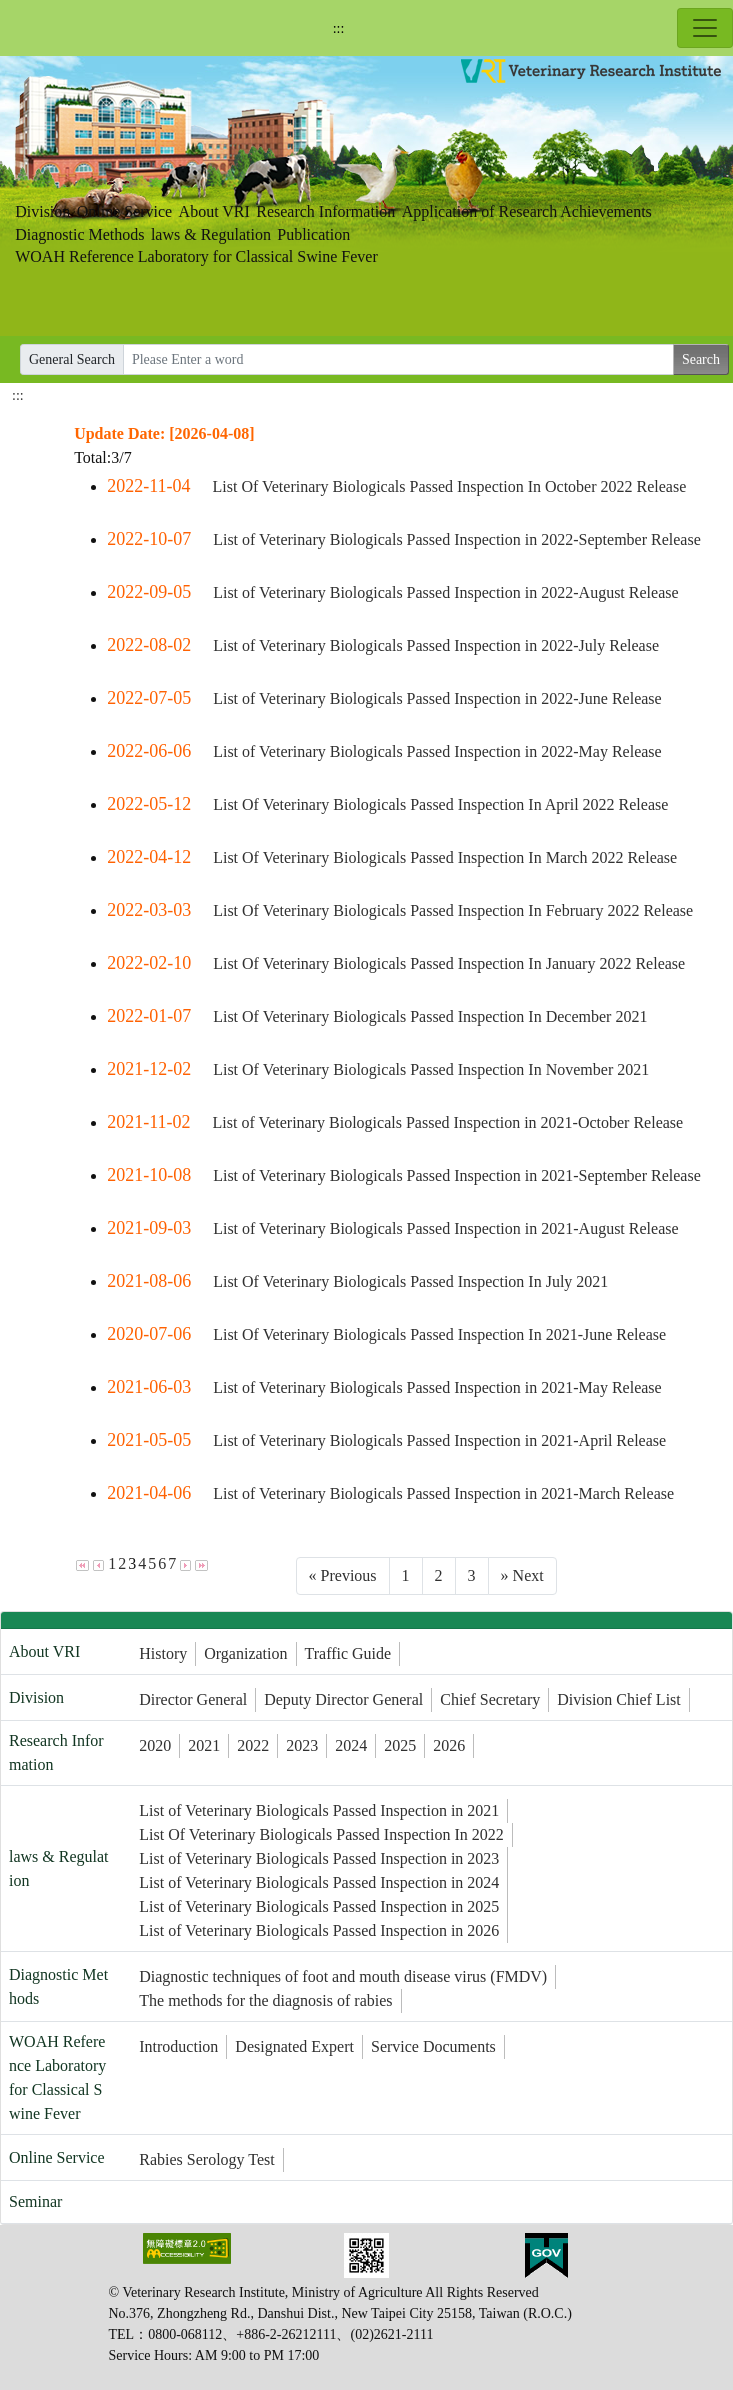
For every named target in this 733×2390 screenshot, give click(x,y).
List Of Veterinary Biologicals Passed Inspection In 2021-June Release (439, 1334)
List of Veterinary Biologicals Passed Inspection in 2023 (319, 1858)
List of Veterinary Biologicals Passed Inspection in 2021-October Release (447, 1122)
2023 (302, 1745)
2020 (155, 1745)
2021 (204, 1745)
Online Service (125, 211)
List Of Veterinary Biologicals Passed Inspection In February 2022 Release (453, 910)
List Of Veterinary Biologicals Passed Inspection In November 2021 (431, 1069)
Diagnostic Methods (79, 234)
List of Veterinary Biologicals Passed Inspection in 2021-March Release (443, 1493)
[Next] (522, 1576)
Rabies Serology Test (206, 2159)
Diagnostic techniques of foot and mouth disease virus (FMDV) (343, 1976)
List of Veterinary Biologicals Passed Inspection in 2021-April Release (439, 1440)
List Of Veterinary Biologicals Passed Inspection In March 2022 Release (445, 857)
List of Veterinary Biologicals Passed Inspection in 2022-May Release (437, 751)
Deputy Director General (343, 1699)
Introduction (178, 2046)
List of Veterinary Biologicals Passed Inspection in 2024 (319, 1882)
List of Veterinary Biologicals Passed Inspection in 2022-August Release (445, 592)
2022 (253, 1745)
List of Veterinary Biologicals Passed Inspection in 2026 (319, 1930)
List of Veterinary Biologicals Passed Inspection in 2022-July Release (436, 645)
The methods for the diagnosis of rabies (265, 2000)
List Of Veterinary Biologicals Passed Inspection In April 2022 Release (440, 804)
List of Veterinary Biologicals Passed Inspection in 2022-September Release (457, 539)
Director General (193, 1699)
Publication (313, 234)
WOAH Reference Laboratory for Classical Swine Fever (196, 256)
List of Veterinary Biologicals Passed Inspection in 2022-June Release (437, 698)
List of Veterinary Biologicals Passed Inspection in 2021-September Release (457, 1175)
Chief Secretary (490, 1699)
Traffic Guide (348, 1653)
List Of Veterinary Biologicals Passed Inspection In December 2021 (430, 1016)
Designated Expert (294, 2046)
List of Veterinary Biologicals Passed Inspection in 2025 (319, 1906)
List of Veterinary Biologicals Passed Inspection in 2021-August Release (445, 1228)
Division (42, 211)
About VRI (214, 211)
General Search (72, 359)
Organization (245, 1653)
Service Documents (433, 2046)
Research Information (325, 211)
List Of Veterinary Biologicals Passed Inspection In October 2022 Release (449, 486)
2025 (400, 1745)
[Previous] (343, 1576)
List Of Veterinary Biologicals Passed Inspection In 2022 (321, 1834)
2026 (449, 1745)
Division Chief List (619, 1699)
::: (339, 28)
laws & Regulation (211, 234)
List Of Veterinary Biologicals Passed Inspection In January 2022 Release (449, 963)
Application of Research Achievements (527, 211)
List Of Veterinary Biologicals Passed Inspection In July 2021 (410, 1281)
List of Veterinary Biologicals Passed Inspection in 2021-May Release (437, 1387)
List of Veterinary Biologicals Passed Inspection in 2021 (319, 1810)
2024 (351, 1745)
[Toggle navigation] (705, 28)
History (163, 1653)
